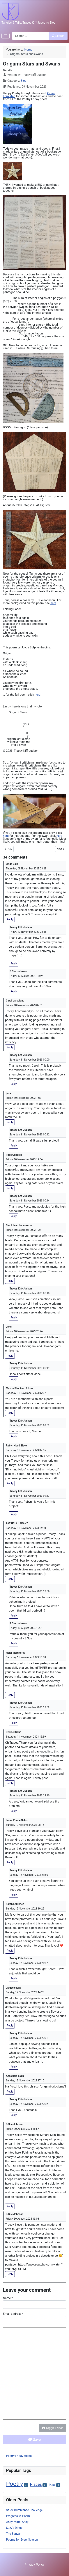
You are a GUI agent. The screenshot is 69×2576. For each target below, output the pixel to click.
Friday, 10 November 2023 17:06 (24, 1159)
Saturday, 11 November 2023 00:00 (29, 1059)
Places (36, 2484)
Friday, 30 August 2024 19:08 (22, 2218)
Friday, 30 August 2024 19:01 (26, 1628)
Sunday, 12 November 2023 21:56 (29, 1874)
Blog (23, 80)
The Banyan (13, 2533)
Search (58, 36)
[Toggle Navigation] (5, 36)
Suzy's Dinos (14, 2528)
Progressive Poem (18, 2516)
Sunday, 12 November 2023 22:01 (29, 2037)
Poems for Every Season (22, 2539)
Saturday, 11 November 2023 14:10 (26, 1528)
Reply (10, 919)
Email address (13, 2314)
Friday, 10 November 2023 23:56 (28, 931)
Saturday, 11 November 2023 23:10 (29, 1795)
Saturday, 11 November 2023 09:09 (29, 1425)
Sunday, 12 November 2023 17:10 (25, 2080)
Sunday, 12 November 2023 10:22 (25, 1908)
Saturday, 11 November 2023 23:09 (29, 1707)
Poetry (14, 2483)
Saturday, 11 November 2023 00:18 (29, 1293)
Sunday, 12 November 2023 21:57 (29, 1963)
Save (34, 2439)
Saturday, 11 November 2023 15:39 (26, 1736)
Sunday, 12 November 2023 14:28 (25, 1992)
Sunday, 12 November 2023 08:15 (25, 1824)
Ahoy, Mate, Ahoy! (17, 2522)
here (53, 603)
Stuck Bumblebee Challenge (24, 2510)
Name (8, 2298)
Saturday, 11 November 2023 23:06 (29, 1591)
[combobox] (30, 36)
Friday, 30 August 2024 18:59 (26, 975)
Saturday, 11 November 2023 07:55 (26, 1450)
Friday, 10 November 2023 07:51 (24, 1005)
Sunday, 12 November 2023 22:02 (29, 2103)
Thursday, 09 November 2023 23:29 (26, 868)
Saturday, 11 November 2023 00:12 (29, 1134)
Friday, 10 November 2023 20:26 (24, 1331)
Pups (52, 2485)
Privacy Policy (34, 2564)
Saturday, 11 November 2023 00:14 (29, 1200)
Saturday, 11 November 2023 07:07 (26, 1392)
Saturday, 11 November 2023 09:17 (29, 1495)
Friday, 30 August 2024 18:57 (22, 2128)
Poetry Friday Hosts (19, 2456)
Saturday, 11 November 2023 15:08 (26, 1657)
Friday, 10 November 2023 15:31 (24, 1097)
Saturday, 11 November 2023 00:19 (29, 1368)
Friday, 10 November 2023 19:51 (24, 1229)
